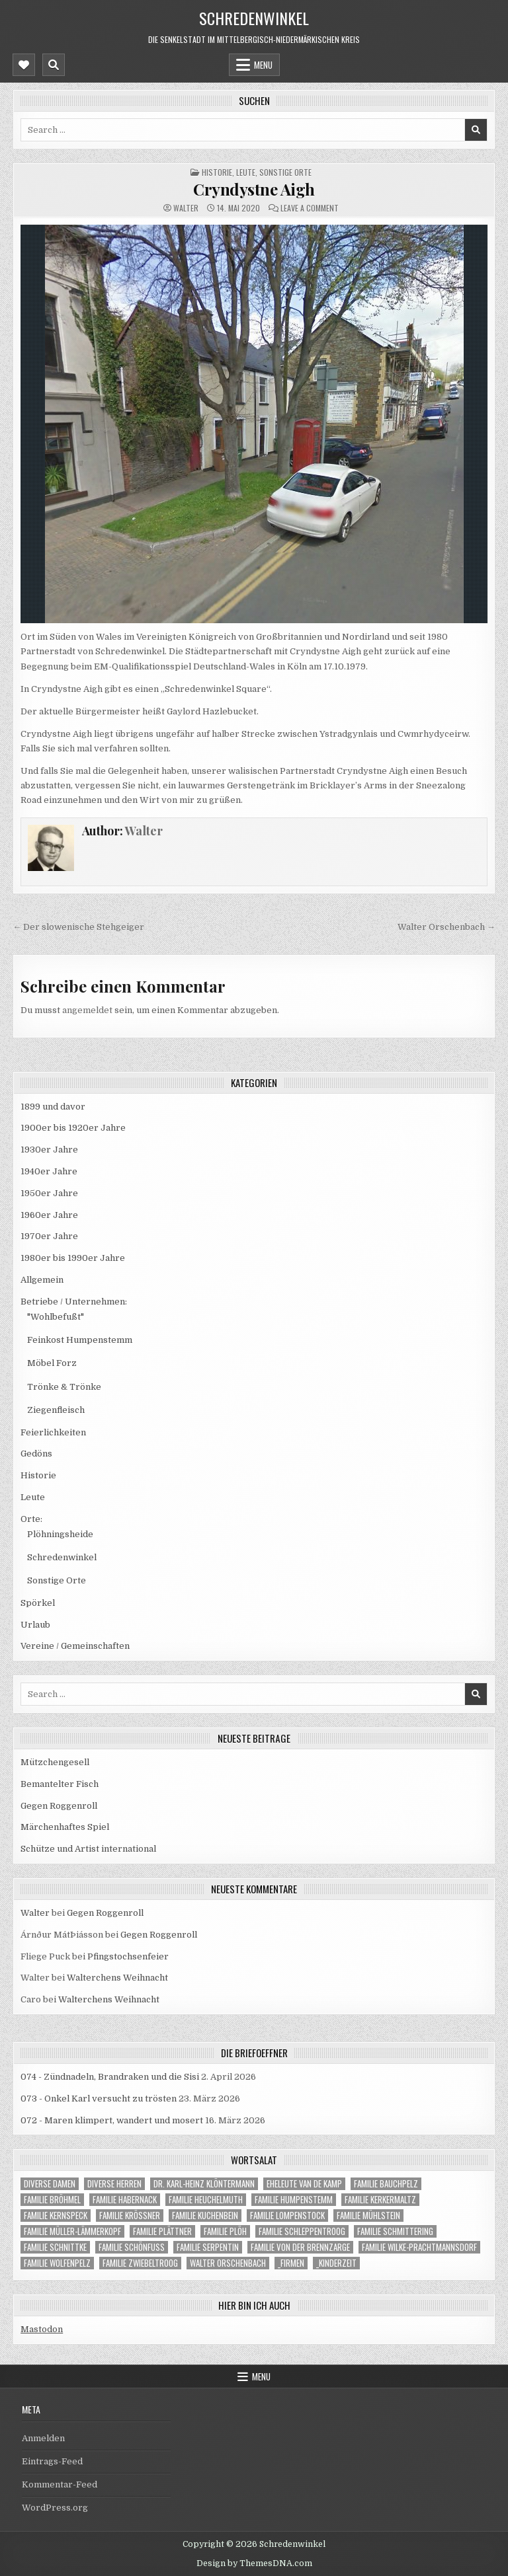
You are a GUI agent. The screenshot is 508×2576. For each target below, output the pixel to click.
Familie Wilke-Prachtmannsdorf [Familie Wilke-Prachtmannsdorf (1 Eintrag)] (419, 2247)
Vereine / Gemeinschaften (75, 1646)
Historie (217, 172)
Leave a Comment (309, 208)
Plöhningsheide (60, 1534)
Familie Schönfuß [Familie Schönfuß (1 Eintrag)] (132, 2247)
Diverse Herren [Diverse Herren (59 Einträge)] (114, 2184)
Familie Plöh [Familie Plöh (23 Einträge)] (225, 2231)
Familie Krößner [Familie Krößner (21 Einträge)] (129, 2215)
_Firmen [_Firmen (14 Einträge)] (291, 2263)
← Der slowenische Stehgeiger (78, 927)
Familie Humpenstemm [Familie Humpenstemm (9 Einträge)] (294, 2199)
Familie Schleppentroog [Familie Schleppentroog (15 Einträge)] (302, 2231)
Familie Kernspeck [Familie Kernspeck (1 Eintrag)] (55, 2215)
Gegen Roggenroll (59, 1806)
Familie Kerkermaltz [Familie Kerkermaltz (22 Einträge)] (380, 2199)
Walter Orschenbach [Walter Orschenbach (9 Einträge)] (228, 2263)
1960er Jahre (49, 1215)
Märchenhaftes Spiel (65, 1827)
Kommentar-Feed (59, 2484)
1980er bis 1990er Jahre (73, 1258)
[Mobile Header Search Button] (53, 65)
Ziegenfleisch (56, 1410)
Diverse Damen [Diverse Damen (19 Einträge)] (49, 2184)
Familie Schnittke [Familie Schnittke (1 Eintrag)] (55, 2247)
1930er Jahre (49, 1150)
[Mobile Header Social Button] (24, 65)
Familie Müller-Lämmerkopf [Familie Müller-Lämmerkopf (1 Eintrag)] (72, 2231)
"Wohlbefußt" (55, 1317)
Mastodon (42, 2329)
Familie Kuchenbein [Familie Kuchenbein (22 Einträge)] (205, 2215)
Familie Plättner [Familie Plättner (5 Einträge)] (162, 2231)
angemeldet (87, 1010)
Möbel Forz (52, 1363)
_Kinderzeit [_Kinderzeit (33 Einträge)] (336, 2263)
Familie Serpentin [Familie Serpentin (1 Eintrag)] (208, 2247)
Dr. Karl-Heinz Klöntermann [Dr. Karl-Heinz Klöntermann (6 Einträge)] (204, 2184)
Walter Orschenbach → (446, 927)
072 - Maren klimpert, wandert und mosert (112, 2120)
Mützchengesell (55, 1762)
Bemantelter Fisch (60, 1784)
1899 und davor (53, 1107)
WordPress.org (55, 2508)
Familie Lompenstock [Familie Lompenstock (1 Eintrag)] (287, 2215)
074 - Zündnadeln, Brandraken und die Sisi (110, 2077)
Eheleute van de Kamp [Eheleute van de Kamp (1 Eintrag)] (304, 2184)
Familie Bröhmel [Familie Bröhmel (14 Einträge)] (52, 2199)
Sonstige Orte (285, 172)
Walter (185, 208)
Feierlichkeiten (53, 1432)
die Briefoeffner (254, 2052)
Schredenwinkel (254, 18)
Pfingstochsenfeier (128, 1956)
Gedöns (36, 1453)
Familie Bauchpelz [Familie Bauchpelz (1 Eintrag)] (386, 2184)
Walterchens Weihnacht (117, 1978)
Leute (245, 172)
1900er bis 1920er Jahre (73, 1128)
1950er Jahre (49, 1193)
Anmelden (43, 2438)
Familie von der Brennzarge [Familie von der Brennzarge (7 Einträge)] (300, 2247)
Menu (263, 64)
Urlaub (35, 1625)
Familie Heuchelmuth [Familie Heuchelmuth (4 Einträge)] (206, 2199)
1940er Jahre (49, 1171)
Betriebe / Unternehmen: (74, 1302)
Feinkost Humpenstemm (79, 1340)
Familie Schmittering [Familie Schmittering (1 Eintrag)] (395, 2231)
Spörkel (38, 1603)
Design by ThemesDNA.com (254, 2563)
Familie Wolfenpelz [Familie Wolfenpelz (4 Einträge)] (57, 2263)
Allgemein (42, 1280)
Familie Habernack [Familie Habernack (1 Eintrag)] (125, 2199)
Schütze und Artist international (88, 1849)
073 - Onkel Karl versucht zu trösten (99, 2098)
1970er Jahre (49, 1236)
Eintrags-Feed (52, 2461)
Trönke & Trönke (64, 1387)
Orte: (31, 1519)
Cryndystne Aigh (254, 189)
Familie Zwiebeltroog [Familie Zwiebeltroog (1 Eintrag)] (140, 2263)
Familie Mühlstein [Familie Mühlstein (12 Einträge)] (368, 2215)
